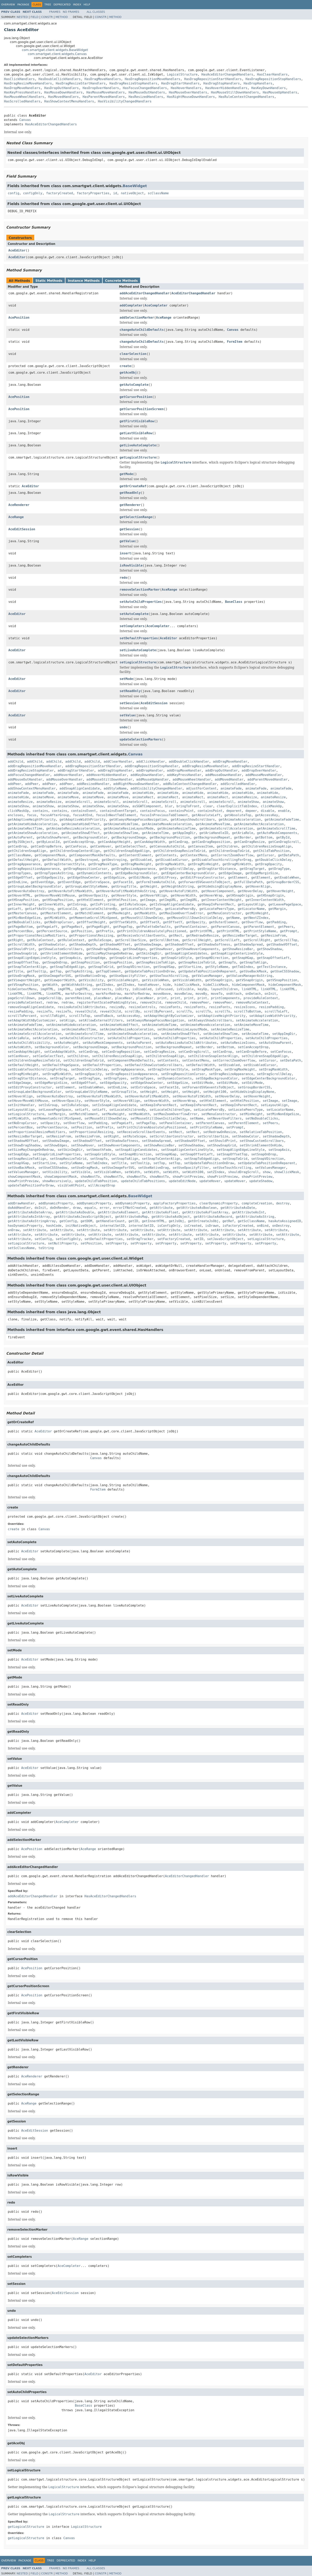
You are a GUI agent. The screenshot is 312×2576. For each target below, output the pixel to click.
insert (125, 553)
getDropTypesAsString (54, 873)
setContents (167, 1060)
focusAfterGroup (54, 815)
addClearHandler (118, 761)
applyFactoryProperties (174, 1203)
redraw (52, 1002)
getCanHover (100, 846)
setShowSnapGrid (221, 1145)
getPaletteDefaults (153, 927)
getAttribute (161, 1208)
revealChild (85, 1011)
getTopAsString (78, 971)
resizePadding (271, 1007)
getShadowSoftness (214, 944)
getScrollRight (257, 940)
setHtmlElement (212, 1101)
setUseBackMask (21, 1168)
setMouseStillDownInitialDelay (158, 1118)
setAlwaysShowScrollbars (210, 1020)
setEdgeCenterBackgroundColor (268, 1078)
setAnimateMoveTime (251, 1025)
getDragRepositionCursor (85, 869)
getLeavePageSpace (284, 904)
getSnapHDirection (212, 958)
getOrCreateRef (133, 486)
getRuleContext (40, 940)
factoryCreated (59, 193)
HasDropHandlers (258, 83)
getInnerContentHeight (221, 900)
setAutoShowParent (275, 1043)
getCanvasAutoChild (167, 846)
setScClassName (21, 1248)
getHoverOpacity (93, 895)
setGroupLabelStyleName (86, 1092)
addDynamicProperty (55, 1203)
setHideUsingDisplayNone (252, 1092)
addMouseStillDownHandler (109, 779)
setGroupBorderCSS (254, 1087)
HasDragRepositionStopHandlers (273, 79)
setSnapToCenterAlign (161, 1159)
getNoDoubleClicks (24, 922)
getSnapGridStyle (176, 958)
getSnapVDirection (133, 967)
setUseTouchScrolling (232, 1168)
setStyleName (71, 1163)
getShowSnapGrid (22, 953)
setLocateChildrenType (170, 1110)
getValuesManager (207, 976)
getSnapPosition (85, 962)
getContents (165, 855)
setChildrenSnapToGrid (83, 1060)
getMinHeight (257, 913)
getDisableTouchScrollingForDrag (221, 860)
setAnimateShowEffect (180, 1034)
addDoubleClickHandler (189, 761)
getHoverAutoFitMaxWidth (70, 891)
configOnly (32, 193)
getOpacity (195, 922)
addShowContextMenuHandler (32, 788)
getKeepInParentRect (216, 904)
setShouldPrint (222, 1141)
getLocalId (67, 909)
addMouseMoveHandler (264, 775)
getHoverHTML (19, 895)
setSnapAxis (279, 1150)
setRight (111, 1136)
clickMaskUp (271, 806)
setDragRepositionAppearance (131, 1074)
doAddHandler (19, 1208)
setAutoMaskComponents (103, 1043)
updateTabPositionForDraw (31, 1185)
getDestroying (114, 860)
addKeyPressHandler (184, 775)
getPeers (285, 927)
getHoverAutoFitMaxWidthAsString (125, 891)
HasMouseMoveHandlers (105, 92)
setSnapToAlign (124, 1159)
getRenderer (130, 505)
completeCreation (257, 1203)
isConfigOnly (168, 1226)
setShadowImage (55, 1141)
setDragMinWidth (56, 1074)
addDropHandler (149, 770)
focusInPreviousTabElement (164, 815)
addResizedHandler (93, 784)
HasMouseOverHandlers (188, 92)
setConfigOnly (68, 1239)
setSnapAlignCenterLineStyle (187, 1150)
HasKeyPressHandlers (22, 92)
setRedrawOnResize (219, 1132)
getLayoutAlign (251, 904)
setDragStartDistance (27, 1078)
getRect (175, 935)
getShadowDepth (82, 944)
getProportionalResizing (91, 935)
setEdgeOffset (83, 1083)
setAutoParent (139, 1043)
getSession (129, 529)
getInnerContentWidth (265, 900)
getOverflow (252, 922)
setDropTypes (115, 1078)
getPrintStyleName (260, 931)
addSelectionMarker (137, 317)
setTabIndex (96, 1163)
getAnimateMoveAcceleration (167, 824)
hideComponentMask (248, 985)
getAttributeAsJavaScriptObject (82, 1217)
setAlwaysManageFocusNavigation (155, 1020)
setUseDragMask (84, 1168)
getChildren (227, 846)
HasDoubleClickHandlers (59, 79)
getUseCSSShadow (284, 971)
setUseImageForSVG (118, 1168)
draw (77, 1208)
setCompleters (132, 626)
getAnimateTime (155, 833)
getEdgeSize (114, 877)
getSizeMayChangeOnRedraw (109, 953)
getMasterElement (55, 913)
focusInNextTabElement (116, 815)
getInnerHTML (153, 1221)
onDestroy (281, 1226)
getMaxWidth (144, 913)
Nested (22, 17)
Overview (8, 4)
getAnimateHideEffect (80, 824)
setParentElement (243, 1123)
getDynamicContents (94, 873)
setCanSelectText (48, 1056)
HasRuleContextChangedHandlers (246, 97)
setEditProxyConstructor (30, 1087)
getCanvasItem (200, 846)
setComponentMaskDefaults (130, 1060)
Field (35, 17)
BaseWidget (135, 186)
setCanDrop (222, 1052)
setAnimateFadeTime (25, 1025)
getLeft (14, 909)
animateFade (231, 788)
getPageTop (122, 927)
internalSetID (112, 1226)
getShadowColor (51, 944)
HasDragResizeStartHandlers (80, 83)
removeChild (150, 1002)
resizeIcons (244, 1007)
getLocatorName (251, 909)
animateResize (244, 797)
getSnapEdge (94, 958)
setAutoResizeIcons (237, 1043)
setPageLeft (121, 1123)
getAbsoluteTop (237, 815)
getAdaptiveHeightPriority (32, 819)
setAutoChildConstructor (81, 1038)
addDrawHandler (21, 1203)
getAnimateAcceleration (240, 819)
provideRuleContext (261, 998)
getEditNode (139, 877)
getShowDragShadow (102, 949)
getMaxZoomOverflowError (181, 913)
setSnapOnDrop (263, 1154)
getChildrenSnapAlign (27, 851)
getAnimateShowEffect (80, 833)
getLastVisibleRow (136, 433)
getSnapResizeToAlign (155, 962)
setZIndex (215, 1172)
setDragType (89, 1078)
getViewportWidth (59, 980)
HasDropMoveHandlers (22, 88)
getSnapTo (227, 962)
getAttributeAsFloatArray (205, 1212)
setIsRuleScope (74, 1105)
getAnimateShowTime (121, 833)
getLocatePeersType (216, 909)
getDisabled (141, 860)
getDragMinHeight (203, 864)
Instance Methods (84, 281)
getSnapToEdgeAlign (67, 967)
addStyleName (115, 788)
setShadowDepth (276, 1136)
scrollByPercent (158, 1011)
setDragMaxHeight (239, 1069)
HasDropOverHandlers (101, 88)
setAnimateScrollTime (84, 1034)
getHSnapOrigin (239, 895)
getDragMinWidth (236, 864)
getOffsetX (149, 922)
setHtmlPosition (244, 1101)
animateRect (142, 797)
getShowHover (161, 949)
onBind (262, 1226)
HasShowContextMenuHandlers (69, 101)
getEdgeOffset (20, 877)
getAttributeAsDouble (75, 1212)
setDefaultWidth (200, 1065)
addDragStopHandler (115, 770)
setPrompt (235, 1127)
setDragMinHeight (23, 1074)
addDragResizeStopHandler (31, 770)
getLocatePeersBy (180, 909)
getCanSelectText (130, 846)
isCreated (192, 1226)
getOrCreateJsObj (203, 1221)
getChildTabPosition (271, 851)
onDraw (13, 1230)
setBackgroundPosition (131, 1047)
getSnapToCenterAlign (27, 967)
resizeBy (117, 1007)
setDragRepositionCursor (183, 1074)
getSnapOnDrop (54, 962)
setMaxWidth (139, 1114)
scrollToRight (52, 1016)
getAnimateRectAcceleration (259, 824)
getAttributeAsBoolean (196, 1208)
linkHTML (249, 989)
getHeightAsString (177, 886)
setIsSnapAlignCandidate (114, 1105)
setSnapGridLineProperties (57, 1154)
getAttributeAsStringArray (32, 1221)
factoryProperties (93, 193)
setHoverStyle (96, 1101)
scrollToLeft (276, 1011)
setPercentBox (20, 1127)
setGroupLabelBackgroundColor (34, 1092)
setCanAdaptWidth (59, 1052)
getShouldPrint (21, 949)
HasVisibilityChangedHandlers (125, 101)
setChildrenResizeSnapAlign (117, 1056)
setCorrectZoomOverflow (234, 1060)
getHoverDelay (250, 891)
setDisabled (229, 1065)
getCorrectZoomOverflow (232, 855)
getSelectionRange (136, 517)
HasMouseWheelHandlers (24, 97)
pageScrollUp (49, 998)
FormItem (234, 342)
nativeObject (132, 193)
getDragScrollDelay (176, 869)
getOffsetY (172, 922)
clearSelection (133, 354)
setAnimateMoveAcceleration (205, 1025)
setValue (127, 715)
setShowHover (82, 1145)
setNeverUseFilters (224, 1118)
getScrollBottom (164, 940)
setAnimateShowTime (220, 1034)
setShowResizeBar (159, 1145)
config (13, 193)
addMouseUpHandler (152, 779)
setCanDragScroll (193, 1052)
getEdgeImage (230, 873)
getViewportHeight (24, 980)
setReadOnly (130, 691)
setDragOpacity (88, 1074)
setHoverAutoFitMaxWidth (99, 1096)
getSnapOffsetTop (23, 962)
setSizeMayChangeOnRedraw (31, 1150)
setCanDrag (88, 1052)
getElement (237, 877)
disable (267, 811)
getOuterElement (223, 922)
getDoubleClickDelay (273, 860)
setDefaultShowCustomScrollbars (153, 1065)
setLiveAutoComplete (138, 650)
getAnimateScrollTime (276, 828)
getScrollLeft (227, 940)
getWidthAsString (76, 985)
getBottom (263, 837)
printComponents (225, 998)
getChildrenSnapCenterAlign (75, 851)
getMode (126, 474)
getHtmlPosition (121, 900)
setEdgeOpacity (113, 1083)
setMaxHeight (113, 1114)
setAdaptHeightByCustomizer (169, 1016)
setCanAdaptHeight (24, 1052)
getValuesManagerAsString (249, 976)
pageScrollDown (21, 998)
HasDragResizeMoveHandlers (28, 83)
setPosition (81, 1127)
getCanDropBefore (46, 846)
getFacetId (122, 882)
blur (169, 806)
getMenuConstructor (224, 913)
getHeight (148, 886)
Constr (47, 17)
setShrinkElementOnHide (261, 1145)
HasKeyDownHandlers (268, 88)
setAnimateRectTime (78, 1029)
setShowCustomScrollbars (262, 1141)
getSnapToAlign (253, 962)
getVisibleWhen (155, 980)
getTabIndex (242, 967)
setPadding (97, 1123)
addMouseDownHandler (223, 775)
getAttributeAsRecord (213, 1217)
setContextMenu (195, 1060)
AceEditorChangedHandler (193, 293)
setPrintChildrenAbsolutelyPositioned (151, 1127)
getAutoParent (20, 837)
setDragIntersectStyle (168, 1069)
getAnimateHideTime (121, 824)
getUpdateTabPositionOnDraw (150, 971)
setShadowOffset (87, 1141)
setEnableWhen (91, 1087)
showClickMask (286, 1172)
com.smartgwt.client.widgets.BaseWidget (55, 50)
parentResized (77, 998)
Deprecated (62, 4)
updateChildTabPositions (143, 1181)
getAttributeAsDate (237, 1208)
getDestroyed (86, 860)
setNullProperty (62, 1243)
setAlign (67, 1020)
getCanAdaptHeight (114, 842)
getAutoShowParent (53, 837)
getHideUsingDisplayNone (220, 886)
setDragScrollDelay (274, 1074)
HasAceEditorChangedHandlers (227, 74)
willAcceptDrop (101, 1185)
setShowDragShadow (24, 1145)
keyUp (202, 989)
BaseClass (233, 602)
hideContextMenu (22, 989)
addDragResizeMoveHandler (205, 766)
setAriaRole (18, 1038)
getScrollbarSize (130, 940)
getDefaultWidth (56, 860)
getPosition (81, 931)
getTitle (15, 971)
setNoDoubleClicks (262, 1118)
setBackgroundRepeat (173, 1047)
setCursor (267, 1060)
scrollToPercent (22, 1016)
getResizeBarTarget (239, 935)
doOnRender (59, 1208)
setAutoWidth (19, 1047)
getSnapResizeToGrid (196, 962)
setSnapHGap (165, 1154)
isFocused (164, 989)
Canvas (25, 120)
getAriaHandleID (213, 833)
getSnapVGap (164, 967)
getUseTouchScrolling (169, 976)
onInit (270, 994)
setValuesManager (270, 1168)
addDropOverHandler (259, 770)
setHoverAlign (20, 1096)
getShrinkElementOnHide (61, 953)
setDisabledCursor (260, 1065)
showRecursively (56, 1181)
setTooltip (140, 1163)
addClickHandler (150, 761)
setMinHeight (251, 1114)
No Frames (71, 11)
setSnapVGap (18, 1163)
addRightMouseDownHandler (136, 784)
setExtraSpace (143, 1087)
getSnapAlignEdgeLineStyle (32, 958)
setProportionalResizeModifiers (36, 1132)
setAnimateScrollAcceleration (34, 1034)
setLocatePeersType (245, 1110)
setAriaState (44, 1038)
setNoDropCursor (22, 1123)
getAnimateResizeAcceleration (73, 828)
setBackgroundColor (52, 1047)
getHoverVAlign (153, 895)
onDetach (253, 994)
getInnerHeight (21, 904)
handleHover (148, 985)
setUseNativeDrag (153, 1168)
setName (196, 1118)
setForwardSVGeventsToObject (208, 1087)
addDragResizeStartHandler (256, 766)
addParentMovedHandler (267, 779)
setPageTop (145, 1123)
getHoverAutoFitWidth (178, 891)
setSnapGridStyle (99, 1154)
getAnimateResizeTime (176, 828)
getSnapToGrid (100, 967)
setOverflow (73, 1123)
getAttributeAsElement (118, 1212)
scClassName (158, 193)
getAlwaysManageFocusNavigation (138, 819)
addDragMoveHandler (230, 761)
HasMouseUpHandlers (280, 92)
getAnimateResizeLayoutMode (128, 828)
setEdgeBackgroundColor (217, 1078)
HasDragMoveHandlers (103, 79)
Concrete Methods (121, 281)
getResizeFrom (273, 935)
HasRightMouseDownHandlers (191, 97)
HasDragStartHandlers (180, 83)
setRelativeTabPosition (261, 1132)
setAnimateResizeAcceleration (126, 1029)
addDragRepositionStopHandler (151, 766)
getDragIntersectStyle (64, 864)
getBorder (242, 837)
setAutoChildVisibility (29, 1043)
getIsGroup (76, 904)
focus (31, 815)
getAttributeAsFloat (160, 1212)
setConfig (43, 1239)
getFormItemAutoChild (155, 882)
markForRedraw (108, 994)
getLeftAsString (39, 909)
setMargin (56, 1114)
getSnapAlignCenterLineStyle (237, 953)
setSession (129, 703)
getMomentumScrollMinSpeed (93, 918)
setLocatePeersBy (209, 1110)
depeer (251, 811)
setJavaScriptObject (225, 1239)
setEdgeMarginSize (51, 1083)
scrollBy (132, 1011)
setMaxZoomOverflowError (175, 1114)
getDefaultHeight (23, 860)
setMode (126, 679)
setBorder (204, 1047)
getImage (147, 900)
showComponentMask (24, 1176)
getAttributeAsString (255, 1217)
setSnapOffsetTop (232, 1154)
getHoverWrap (210, 895)
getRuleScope (99, 940)
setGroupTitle (123, 1092)
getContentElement (135, 855)
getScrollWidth (21, 944)
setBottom (225, 1047)
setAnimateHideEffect (119, 1025)
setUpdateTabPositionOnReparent (266, 1163)
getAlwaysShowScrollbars (193, 819)
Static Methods (48, 281)
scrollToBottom (247, 1011)
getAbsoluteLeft (206, 815)
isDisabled (141, 989)
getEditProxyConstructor (202, 877)
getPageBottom (20, 927)
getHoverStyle (123, 895)
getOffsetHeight (91, 922)
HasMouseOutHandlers (147, 92)
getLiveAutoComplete (138, 445)
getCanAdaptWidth (149, 842)
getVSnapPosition (281, 980)
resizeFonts (169, 1007)
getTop (55, 971)
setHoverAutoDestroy (55, 1096)
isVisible (185, 989)
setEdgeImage (19, 1083)
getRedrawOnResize (202, 935)
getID (133, 1221)
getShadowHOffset (115, 944)
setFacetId (168, 1087)
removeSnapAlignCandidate (31, 1007)
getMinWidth (54, 918)
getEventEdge (42, 882)
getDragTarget (252, 869)
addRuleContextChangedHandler (190, 784)
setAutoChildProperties (141, 602)
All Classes (96, 11)
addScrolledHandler (237, 784)
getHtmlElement (90, 900)
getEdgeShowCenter (83, 877)
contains (40, 811)
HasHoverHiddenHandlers (226, 88)
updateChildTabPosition (96, 1181)
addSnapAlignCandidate (79, 788)
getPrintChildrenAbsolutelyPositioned (151, 931)
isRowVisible (131, 565)
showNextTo (90, 1176)
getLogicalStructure (138, 457)
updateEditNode (182, 1181)
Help (87, 4)
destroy (283, 1203)
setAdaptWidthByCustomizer (32, 1020)
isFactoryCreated (237, 1226)
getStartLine (189, 967)
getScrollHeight (196, 940)
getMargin (277, 909)
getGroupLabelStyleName (86, 886)
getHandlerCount (110, 1221)
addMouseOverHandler (64, 779)
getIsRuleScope (132, 904)
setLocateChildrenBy (127, 1110)
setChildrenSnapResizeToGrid (33, 1060)
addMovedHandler (229, 779)
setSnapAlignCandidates (136, 1150)
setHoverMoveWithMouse (28, 1101)
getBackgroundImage (128, 837)
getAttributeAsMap (131, 1217)
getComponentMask (50, 855)
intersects (101, 989)
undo (123, 727)
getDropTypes (19, 873)
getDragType (279, 869)
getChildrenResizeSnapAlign (266, 846)
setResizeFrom (58, 1136)
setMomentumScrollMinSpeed (57, 1118)
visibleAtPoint (71, 1185)
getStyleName (216, 967)
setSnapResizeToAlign (27, 1159)
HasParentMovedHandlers (104, 97)
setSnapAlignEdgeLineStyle (241, 1150)
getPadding (276, 922)
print (162, 998)
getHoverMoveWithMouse (55, 895)
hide (167, 985)
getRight (15, 940)
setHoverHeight (257, 1096)
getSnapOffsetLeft (273, 958)
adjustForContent (201, 788)
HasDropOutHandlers (61, 88)
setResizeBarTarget (25, 1136)
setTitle (119, 1163)
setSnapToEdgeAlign (201, 1159)
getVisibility (91, 980)
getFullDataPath (248, 882)
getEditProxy (164, 877)
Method (62, 17)
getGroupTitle (123, 886)
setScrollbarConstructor (172, 1136)
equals (90, 1208)
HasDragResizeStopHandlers (133, 83)
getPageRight (97, 927)
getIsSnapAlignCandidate (172, 904)
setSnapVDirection (267, 1159)
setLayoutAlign (274, 1105)
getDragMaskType (102, 864)
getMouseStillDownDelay (142, 918)
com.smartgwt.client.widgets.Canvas (57, 54)
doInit (40, 1208)
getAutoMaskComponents (277, 833)
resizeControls (142, 1007)
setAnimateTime (255, 1034)
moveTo (216, 994)
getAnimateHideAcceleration (33, 824)
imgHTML (47, 989)
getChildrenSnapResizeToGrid (179, 851)
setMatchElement (83, 1114)
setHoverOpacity (66, 1101)
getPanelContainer (191, 927)
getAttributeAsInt (248, 1212)
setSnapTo (98, 1159)
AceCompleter (156, 305)
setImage (270, 1101)
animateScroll (77, 802)
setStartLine (44, 1163)
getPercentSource (52, 931)
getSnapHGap (242, 958)
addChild (15, 761)
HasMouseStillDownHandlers (235, 92)
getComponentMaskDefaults (92, 855)
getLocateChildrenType (141, 909)
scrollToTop (79, 1016)
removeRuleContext (252, 1002)
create (125, 366)
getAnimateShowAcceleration (33, 833)
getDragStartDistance (217, 869)
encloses (15, 815)
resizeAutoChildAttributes (81, 1007)
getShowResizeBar (237, 949)
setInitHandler (21, 1105)
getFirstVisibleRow (137, 421)
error (104, 1208)
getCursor (265, 855)
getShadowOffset (179, 944)
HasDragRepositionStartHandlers (213, 79)
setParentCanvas (210, 1123)
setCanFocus (281, 1052)
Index (77, 4)
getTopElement (108, 971)
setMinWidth (18, 1118)
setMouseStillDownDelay (105, 1118)
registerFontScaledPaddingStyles (106, 1002)
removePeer (199, 1002)
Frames (54, 11)
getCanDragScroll (283, 842)
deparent (234, 811)
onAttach (234, 994)
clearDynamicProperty (218, 1203)
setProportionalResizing (91, 1132)
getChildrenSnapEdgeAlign (127, 851)
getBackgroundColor (90, 837)
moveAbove (162, 994)
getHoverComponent (217, 891)
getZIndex (104, 985)
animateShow (248, 802)
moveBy (201, 994)
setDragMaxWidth (273, 1069)
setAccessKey (128, 1016)
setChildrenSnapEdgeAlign (265, 1056)
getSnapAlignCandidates (186, 953)
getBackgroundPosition (170, 837)
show (266, 1172)
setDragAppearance (127, 1069)
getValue (127, 541)
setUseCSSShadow (52, 1168)
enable (284, 811)
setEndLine (117, 1087)
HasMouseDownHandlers (63, 92)
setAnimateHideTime (159, 1025)
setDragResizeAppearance (231, 1074)
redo (123, 577)
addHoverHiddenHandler (106, 775)
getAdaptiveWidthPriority (82, 819)
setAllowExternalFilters (101, 1020)
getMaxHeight (119, 913)
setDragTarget (62, 1078)
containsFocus (152, 811)
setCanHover (18, 1056)
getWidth (50, 985)
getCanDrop (17, 846)
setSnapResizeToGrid (68, 1159)
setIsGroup (48, 1105)
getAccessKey (266, 815)
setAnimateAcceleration (257, 1020)
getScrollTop (285, 940)
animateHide (142, 793)
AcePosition (18, 317)
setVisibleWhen (107, 1172)
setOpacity (49, 1123)
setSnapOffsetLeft (196, 1154)
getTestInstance (271, 967)
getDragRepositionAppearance (33, 869)
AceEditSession (21, 529)
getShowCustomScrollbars (60, 949)
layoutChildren (224, 989)
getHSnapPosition (23, 900)
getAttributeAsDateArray (30, 1212)
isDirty (121, 989)
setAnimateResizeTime (230, 1029)
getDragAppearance (24, 864)
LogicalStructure (182, 74)
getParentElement (259, 927)
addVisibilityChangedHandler (156, 788)
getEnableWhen (286, 877)
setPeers (270, 1123)
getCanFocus (75, 846)
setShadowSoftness (121, 1141)
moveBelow (183, 994)
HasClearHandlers (272, 74)
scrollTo (184, 1011)
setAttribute (34, 1230)
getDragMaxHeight (136, 864)
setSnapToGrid (234, 1159)
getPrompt (288, 931)
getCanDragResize (249, 842)
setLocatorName (279, 1110)
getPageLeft (47, 927)
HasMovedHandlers (63, 97)
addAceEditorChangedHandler (144, 293)
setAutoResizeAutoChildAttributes (186, 1043)
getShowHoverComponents (197, 949)
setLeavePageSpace (54, 1110)
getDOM (86, 1221)
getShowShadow (269, 949)
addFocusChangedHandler (29, 775)
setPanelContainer (175, 1123)
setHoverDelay (227, 1096)
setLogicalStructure (138, 662)
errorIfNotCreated (129, 1208)
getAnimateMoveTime (213, 824)
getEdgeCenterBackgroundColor (188, 873)
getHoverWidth (183, 895)
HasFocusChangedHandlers (145, 88)
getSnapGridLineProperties (133, 958)
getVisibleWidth (187, 980)
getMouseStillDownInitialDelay (194, 918)
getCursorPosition (136, 397)
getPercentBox (20, 931)
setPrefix (104, 1127)
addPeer (14, 784)
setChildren (77, 1056)
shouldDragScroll (243, 1172)
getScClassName (251, 1221)
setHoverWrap (184, 1101)
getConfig (68, 1221)
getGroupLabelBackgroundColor (34, 886)
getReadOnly (130, 493)
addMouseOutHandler (25, 779)
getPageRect (72, 927)
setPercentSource (52, 1127)
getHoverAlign (258, 886)
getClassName (19, 855)
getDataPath (288, 855)
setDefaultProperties (139, 638)
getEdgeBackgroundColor (136, 873)
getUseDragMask (21, 976)
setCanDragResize (159, 1052)
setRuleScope (134, 1136)
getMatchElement (89, 913)
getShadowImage (147, 944)
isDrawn (211, 1226)
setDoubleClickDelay (89, 1069)
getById (283, 837)
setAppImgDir (283, 1034)
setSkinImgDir (70, 1150)
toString (46, 1248)
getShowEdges (134, 949)
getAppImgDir (184, 833)
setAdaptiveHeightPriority (222, 1016)
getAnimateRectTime (25, 828)
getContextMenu (193, 855)
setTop (159, 1163)
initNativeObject (80, 1226)
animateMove (43, 797)
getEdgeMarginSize (261, 873)
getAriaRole (242, 833)
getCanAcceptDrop (78, 842)
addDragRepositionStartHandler (93, 766)
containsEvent (83, 811)
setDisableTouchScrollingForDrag (37, 1069)
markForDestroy (78, 994)
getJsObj (176, 1221)
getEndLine (17, 882)
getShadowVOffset (281, 944)
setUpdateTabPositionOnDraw (209, 1163)
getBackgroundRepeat (212, 837)
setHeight (148, 1092)
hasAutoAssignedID (284, 1221)
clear (208, 806)
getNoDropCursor (58, 922)
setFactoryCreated (173, 1239)
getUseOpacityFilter (127, 976)
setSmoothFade (98, 1150)
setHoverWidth (156, 1101)
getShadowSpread (248, 944)
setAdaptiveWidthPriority (272, 1016)
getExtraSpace (96, 882)
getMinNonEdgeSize (24, 918)
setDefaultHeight (23, 1065)
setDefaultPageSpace (60, 1065)
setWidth (132, 1172)
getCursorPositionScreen (142, 409)
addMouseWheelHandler (192, 779)
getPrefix (104, 931)
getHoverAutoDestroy (26, 891)
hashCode (53, 1226)
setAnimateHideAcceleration (71, 1025)
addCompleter (131, 305)
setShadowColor (245, 1136)
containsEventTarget (118, 811)
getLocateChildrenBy (99, 909)
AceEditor (17, 250)
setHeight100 (214, 1092)
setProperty (116, 1243)
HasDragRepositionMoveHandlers (152, 79)
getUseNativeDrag (90, 976)
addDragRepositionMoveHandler (34, 766)
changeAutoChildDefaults (142, 330)
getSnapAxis (70, 958)
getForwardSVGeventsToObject (204, 882)
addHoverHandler (68, 775)
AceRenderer (18, 505)
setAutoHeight (66, 1043)
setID (198, 1239)
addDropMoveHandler (184, 770)
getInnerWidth (50, 904)
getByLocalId (48, 842)
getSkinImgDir (148, 953)
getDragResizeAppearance (133, 869)
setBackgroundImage (90, 1047)
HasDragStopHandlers (221, 83)
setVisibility (54, 1172)
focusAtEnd (82, 815)
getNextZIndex (256, 918)
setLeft (81, 1110)
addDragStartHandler (76, 770)
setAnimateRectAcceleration (33, 1029)
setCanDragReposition (121, 1052)
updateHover (209, 1181)
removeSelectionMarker (140, 589)
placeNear (102, 998)
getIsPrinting (102, 904)
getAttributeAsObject (170, 1217)
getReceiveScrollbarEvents (141, 935)
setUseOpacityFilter (191, 1168)
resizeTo (44, 1011)
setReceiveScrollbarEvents (141, 1132)
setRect (175, 1132)
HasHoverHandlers (186, 88)
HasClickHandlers (19, 79)
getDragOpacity (268, 864)
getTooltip (36, 971)
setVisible (80, 1172)
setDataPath (290, 1060)
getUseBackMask (253, 971)
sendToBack (103, 1016)
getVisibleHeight (122, 980)
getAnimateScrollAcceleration (226, 828)
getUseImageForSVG (54, 976)
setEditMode (202, 1083)
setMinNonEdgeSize (282, 1114)
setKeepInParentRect (158, 1105)
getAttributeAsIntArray (29, 1217)
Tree (47, 4)
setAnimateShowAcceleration (132, 1034)
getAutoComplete (134, 385)
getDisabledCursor (171, 860)
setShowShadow (190, 1145)
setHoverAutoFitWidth (192, 1096)
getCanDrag (178, 842)
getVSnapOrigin (218, 980)
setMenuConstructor (218, 1114)
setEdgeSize (177, 1083)
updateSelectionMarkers (141, 739)
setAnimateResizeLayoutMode (182, 1029)
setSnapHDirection (135, 1154)
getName (233, 918)
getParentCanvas (225, 927)
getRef (228, 1221)
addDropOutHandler (221, 770)
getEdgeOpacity (50, 877)
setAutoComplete (134, 614)
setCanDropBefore (251, 1052)
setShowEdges (55, 1145)
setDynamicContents (174, 1078)
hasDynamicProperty (25, 1226)
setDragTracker (140, 1239)
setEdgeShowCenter (147, 1083)
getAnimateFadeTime (282, 819)
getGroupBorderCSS (282, 882)
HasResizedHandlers (146, 97)
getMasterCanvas (22, 913)
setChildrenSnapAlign (165, 1056)
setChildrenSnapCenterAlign (213, 1056)
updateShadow (260, 1181)
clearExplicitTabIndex (237, 806)
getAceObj (128, 372)
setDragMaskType (206, 1069)
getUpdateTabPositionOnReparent (207, 971)
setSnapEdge (18, 1154)
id (115, 193)
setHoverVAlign (126, 1101)
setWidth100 (192, 1172)
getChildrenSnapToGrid (229, 851)
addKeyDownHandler (147, 775)
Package (23, 4)
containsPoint (181, 811)
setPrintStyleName (206, 1127)
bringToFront (188, 806)
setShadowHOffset (23, 1141)
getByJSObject (20, 842)
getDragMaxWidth (169, 864)
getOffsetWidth (122, 922)
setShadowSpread (156, 1141)
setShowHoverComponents (119, 1145)
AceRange (163, 317)
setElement (65, 1087)
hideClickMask (187, 985)
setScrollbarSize (213, 1136)
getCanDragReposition (211, 842)
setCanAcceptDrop (253, 1047)
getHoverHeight (279, 891)
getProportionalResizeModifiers (36, 935)
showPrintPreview (188, 1176)
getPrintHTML (201, 931)
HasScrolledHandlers (22, 101)
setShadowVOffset (190, 1141)
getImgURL (167, 900)
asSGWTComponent (146, 806)
